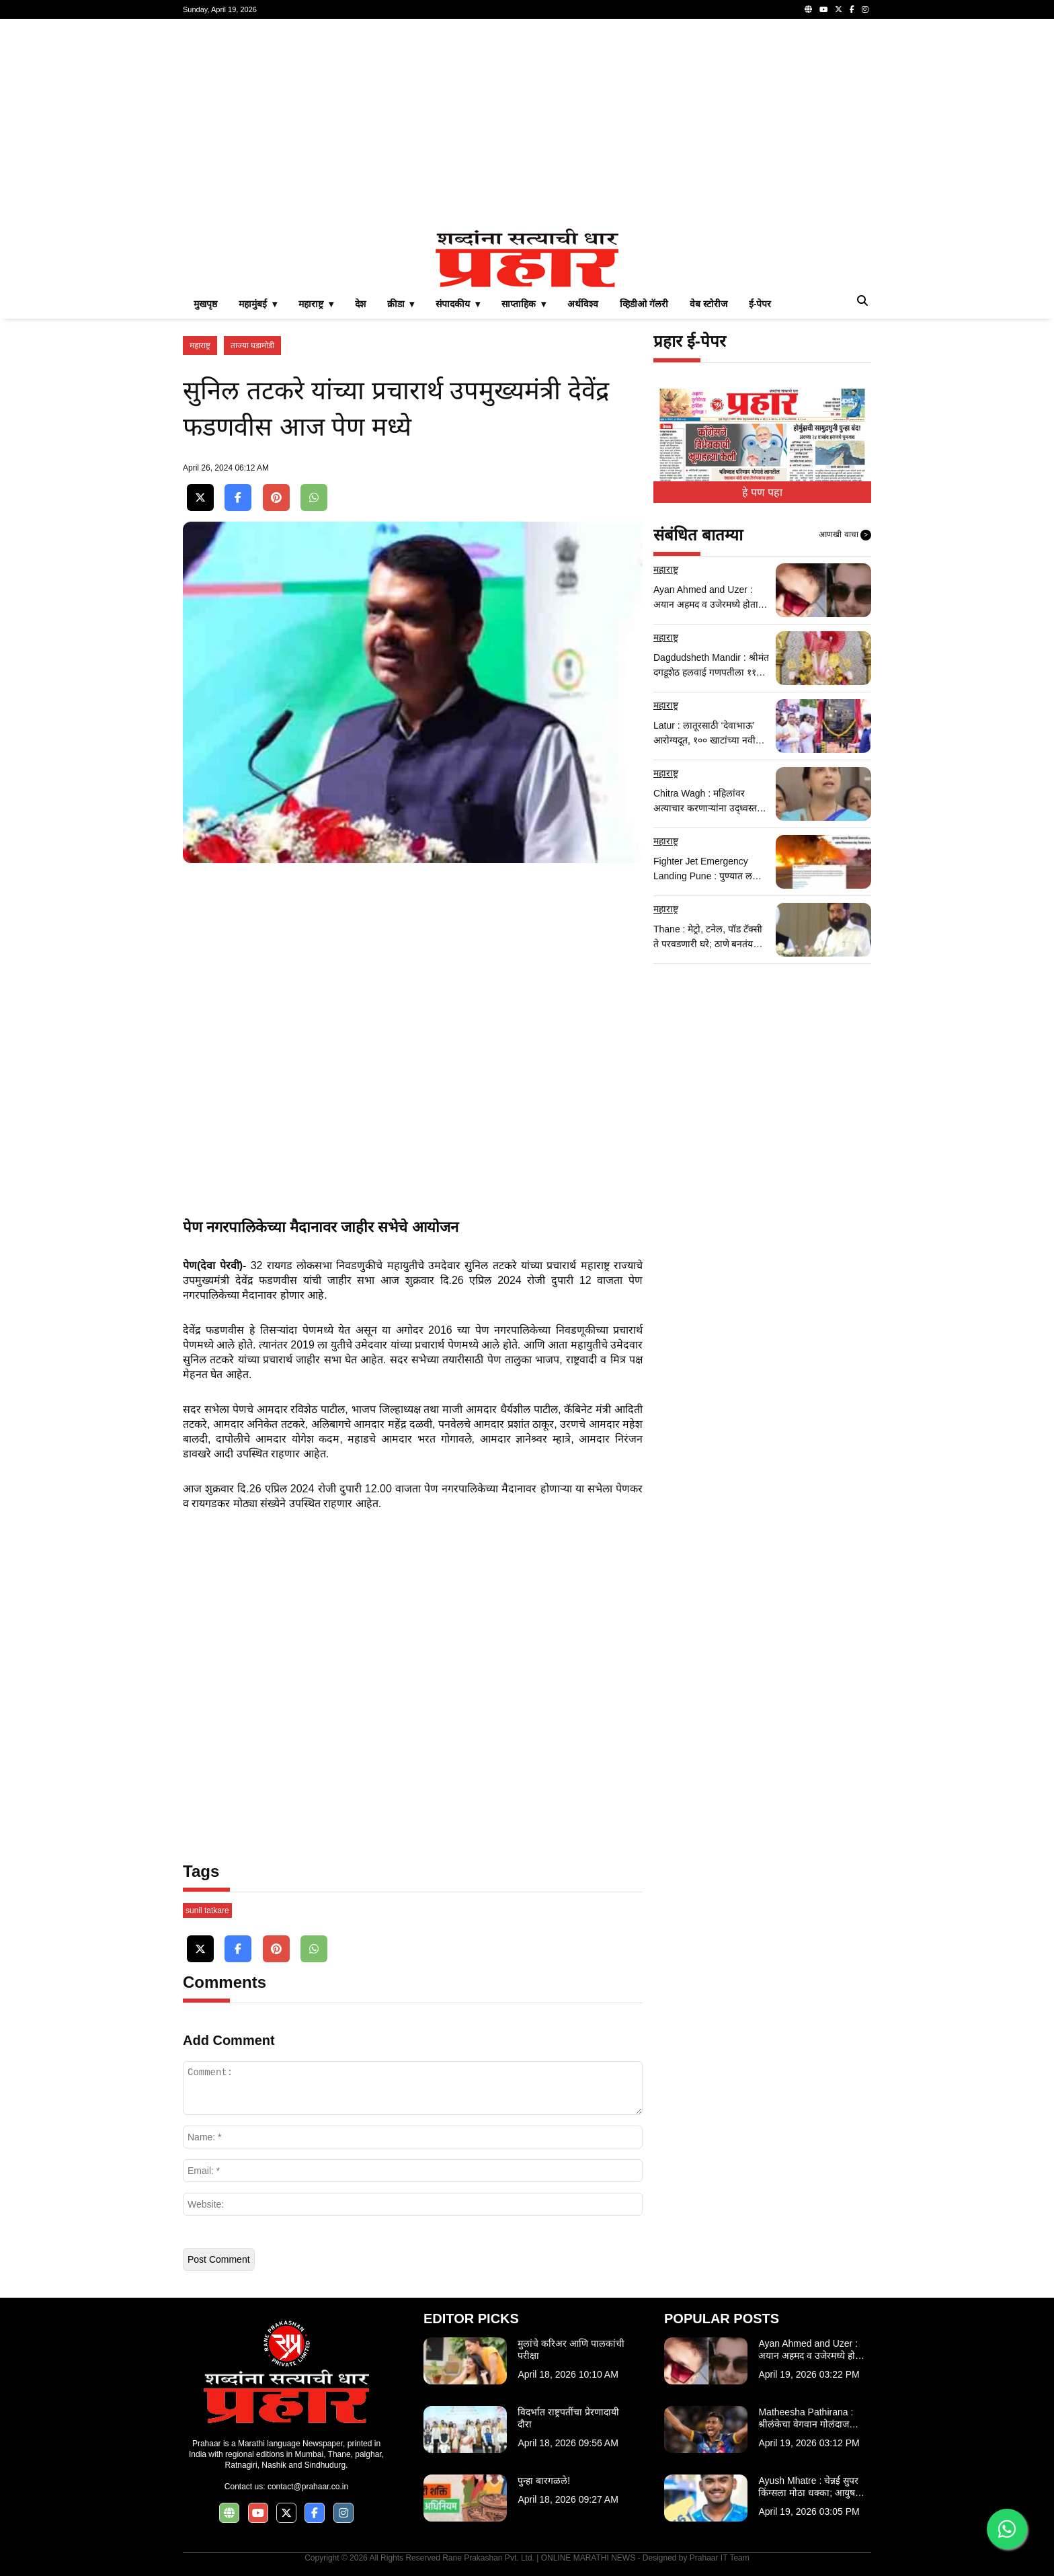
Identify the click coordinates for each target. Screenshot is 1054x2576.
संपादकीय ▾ (458, 303)
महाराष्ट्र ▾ (315, 303)
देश (360, 303)
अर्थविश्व (582, 303)
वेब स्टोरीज (708, 303)
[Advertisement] (527, 124)
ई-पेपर (760, 303)
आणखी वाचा (845, 535)
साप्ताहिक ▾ (523, 303)
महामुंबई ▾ (258, 303)
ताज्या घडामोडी (252, 345)
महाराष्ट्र (200, 345)
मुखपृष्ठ (205, 303)
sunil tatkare (207, 1910)
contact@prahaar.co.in (308, 2486)
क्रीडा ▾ (401, 303)
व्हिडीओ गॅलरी (644, 303)
